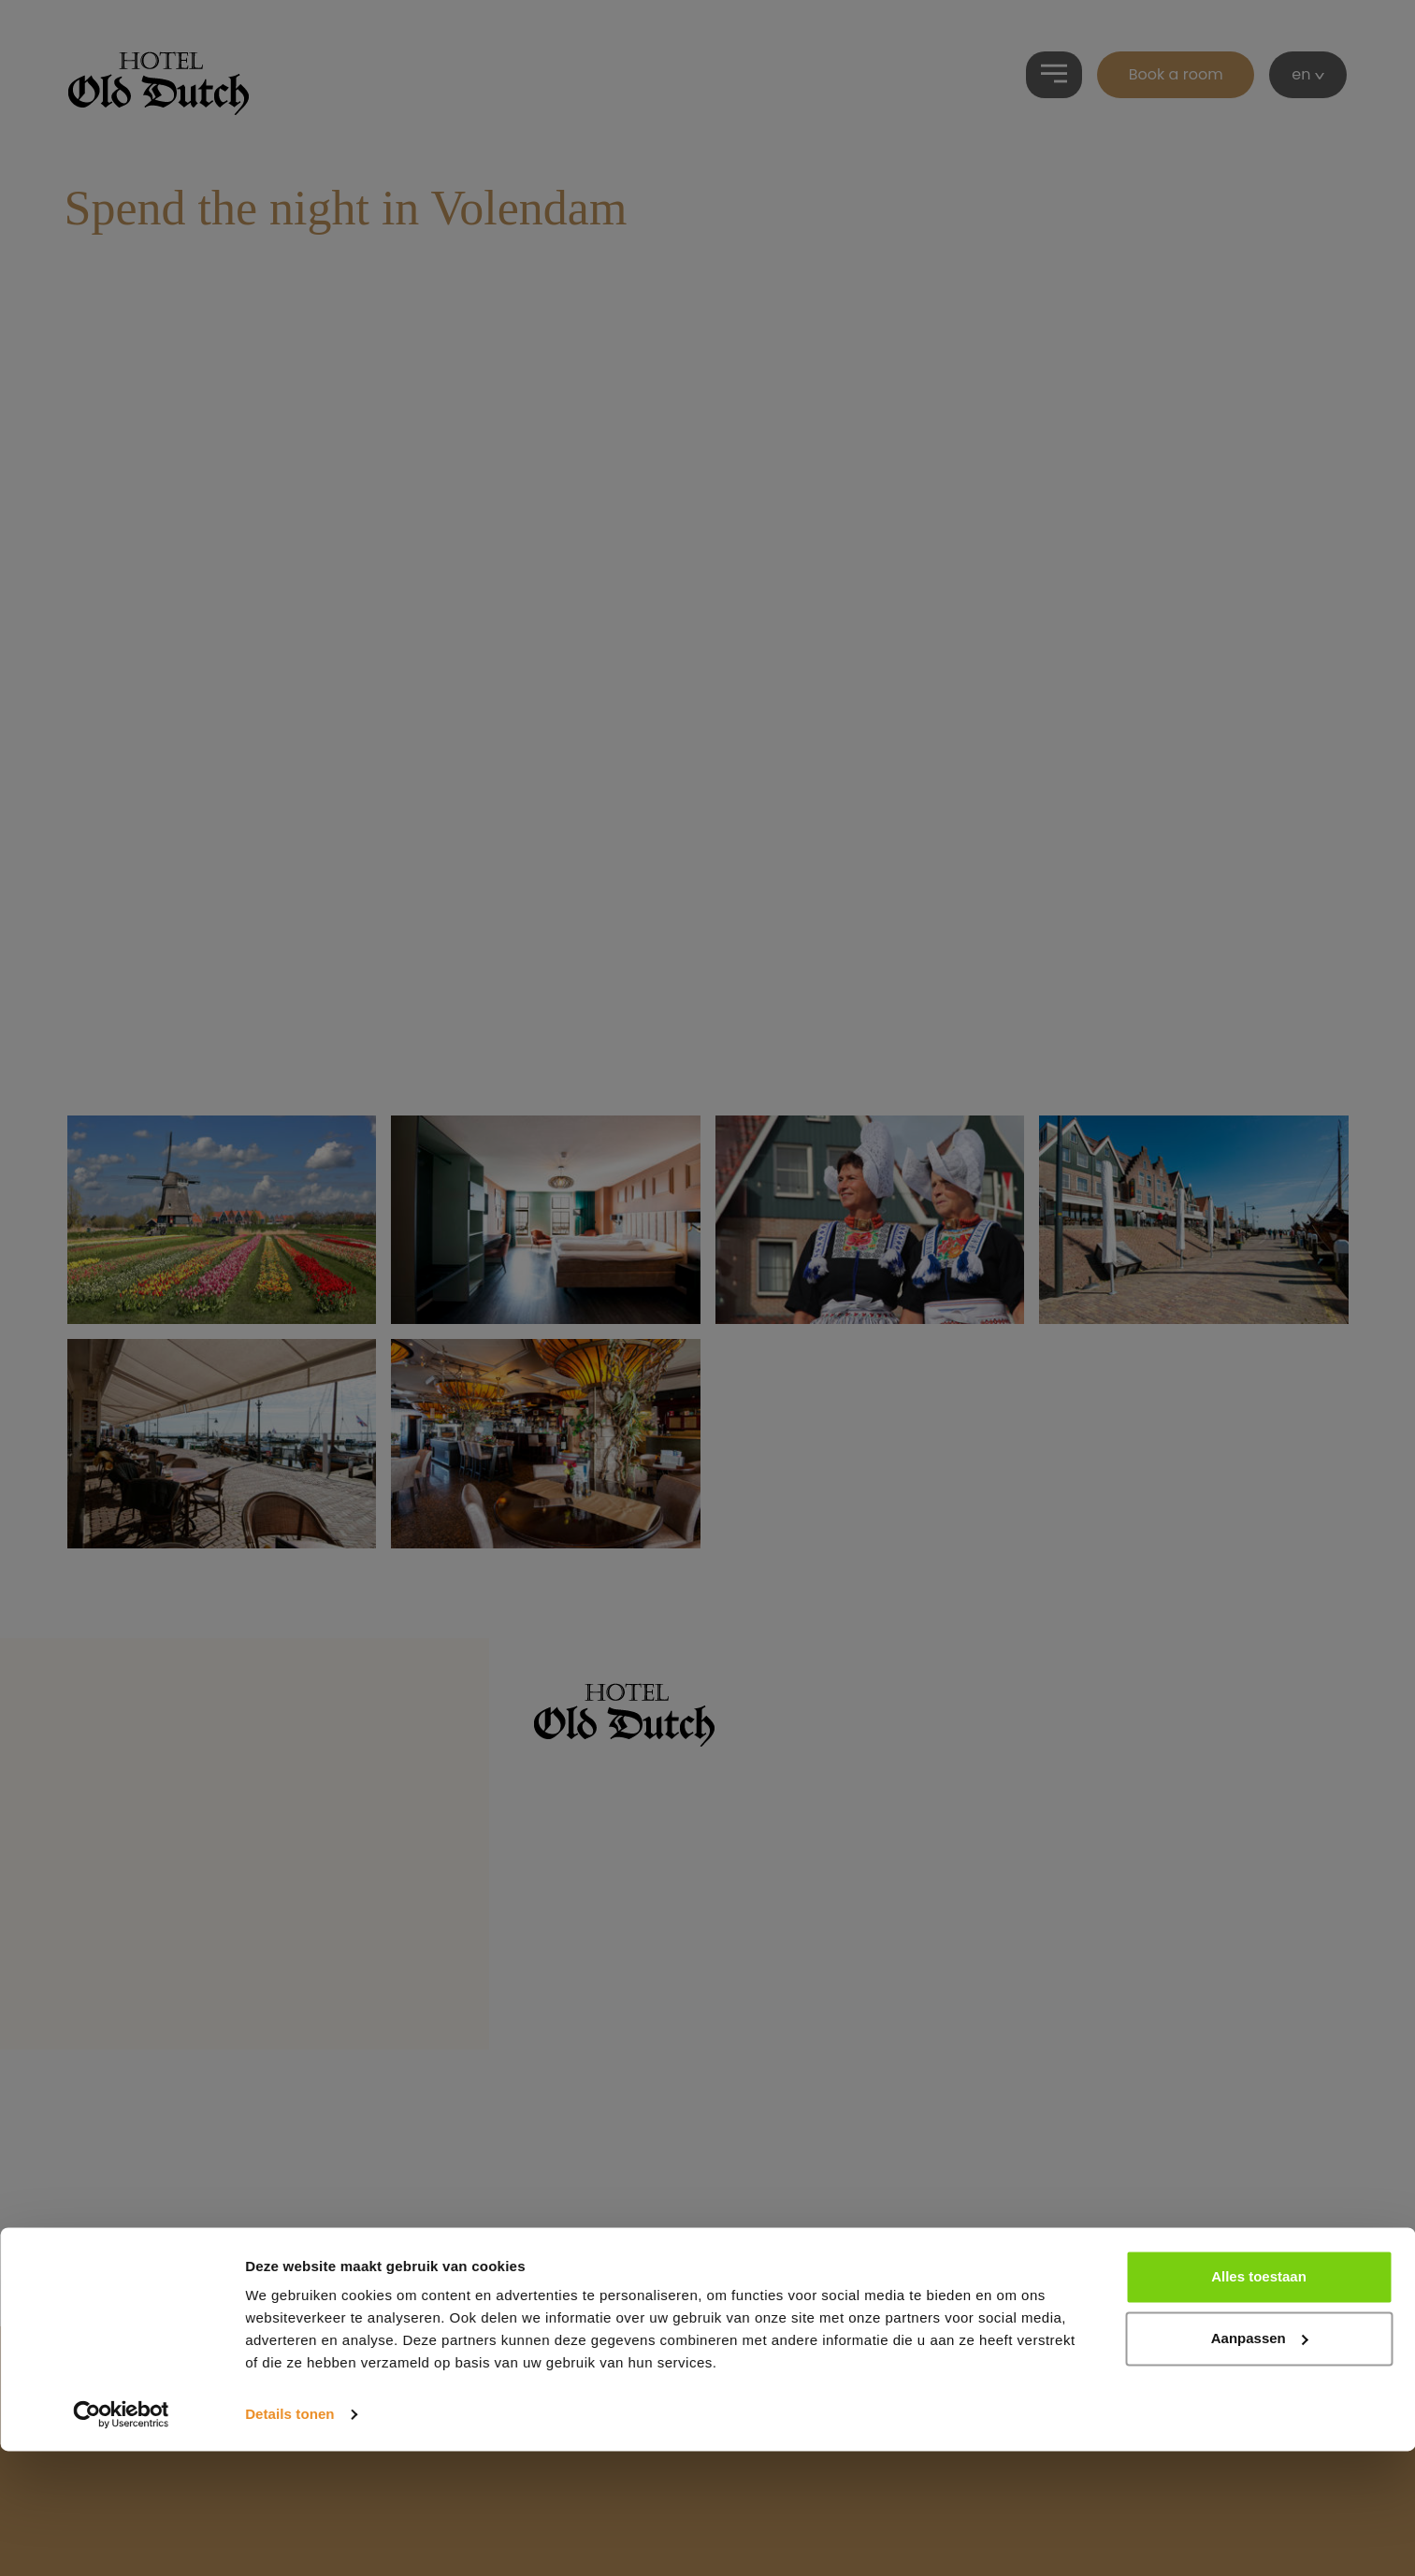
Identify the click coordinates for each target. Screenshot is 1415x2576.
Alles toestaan (1259, 2402)
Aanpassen (1259, 2462)
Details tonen (289, 2539)
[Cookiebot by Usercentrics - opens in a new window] (121, 2540)
